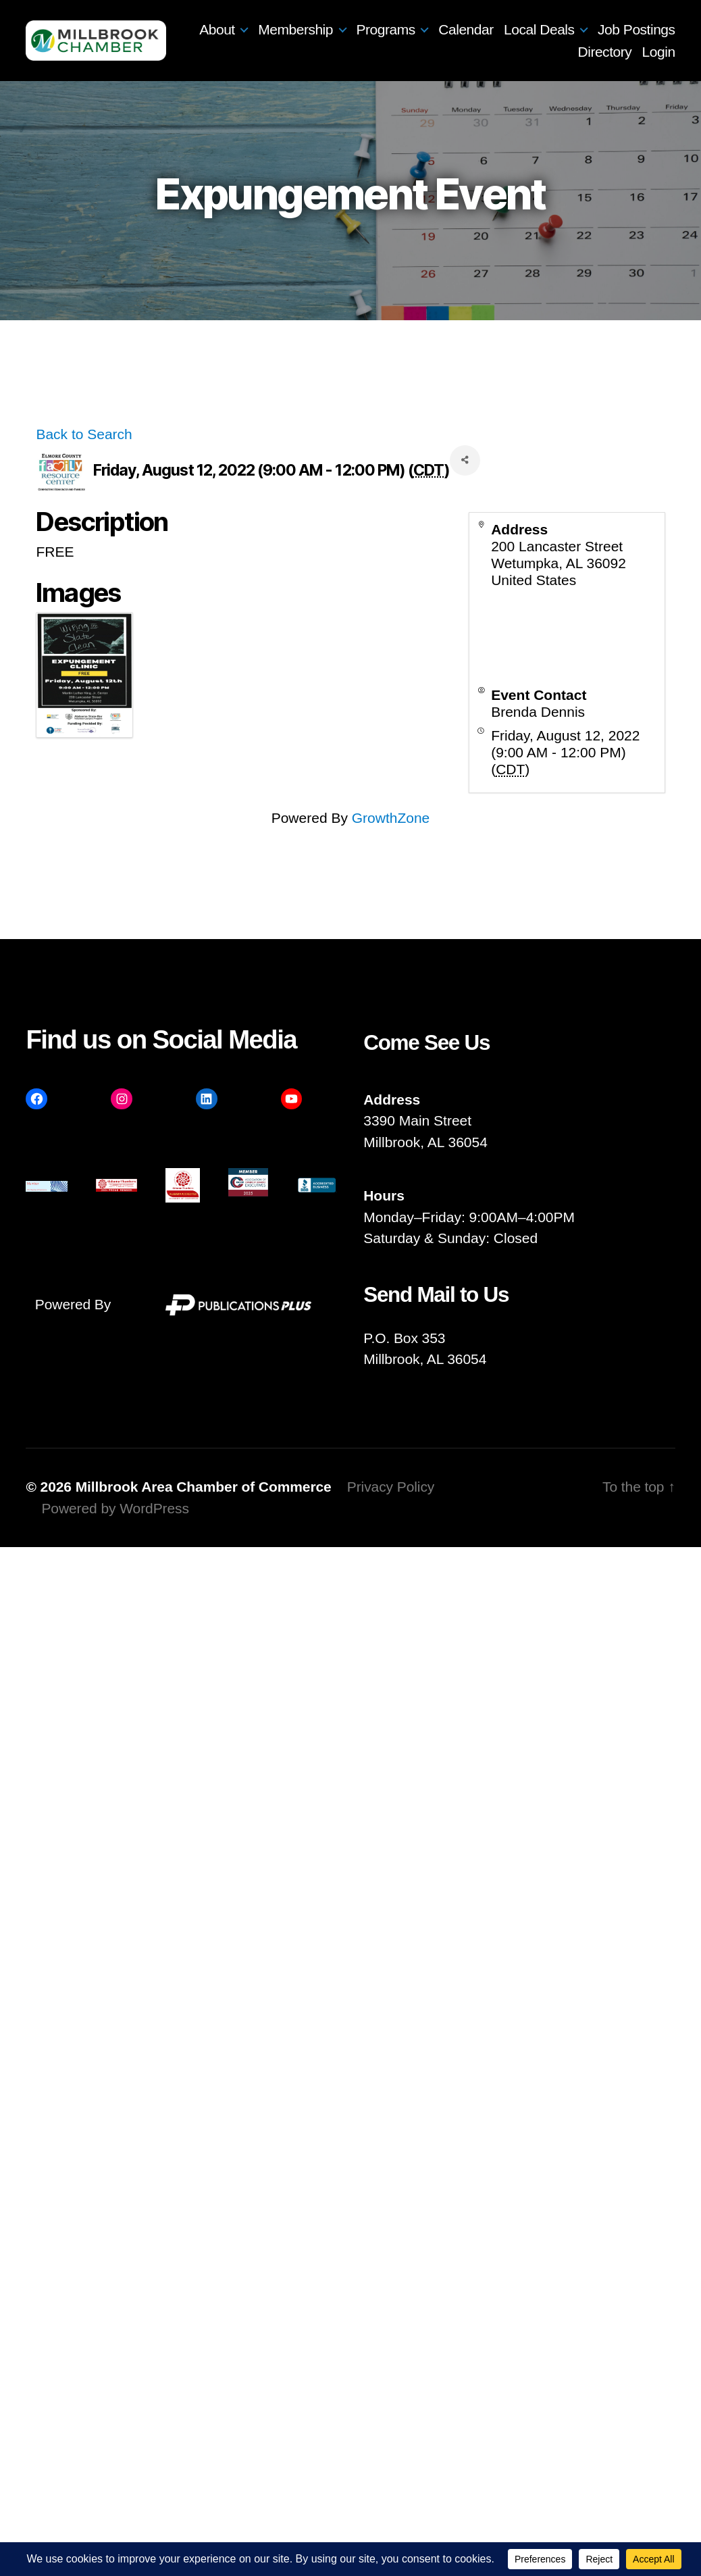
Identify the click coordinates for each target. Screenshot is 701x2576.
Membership (383, 29)
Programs (473, 29)
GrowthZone (391, 818)
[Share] (465, 460)
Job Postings (529, 51)
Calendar (553, 29)
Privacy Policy (391, 1486)
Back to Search (84, 434)
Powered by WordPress (114, 1508)
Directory (605, 51)
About (305, 29)
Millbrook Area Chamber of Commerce (204, 1486)
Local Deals (627, 29)
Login (658, 51)
